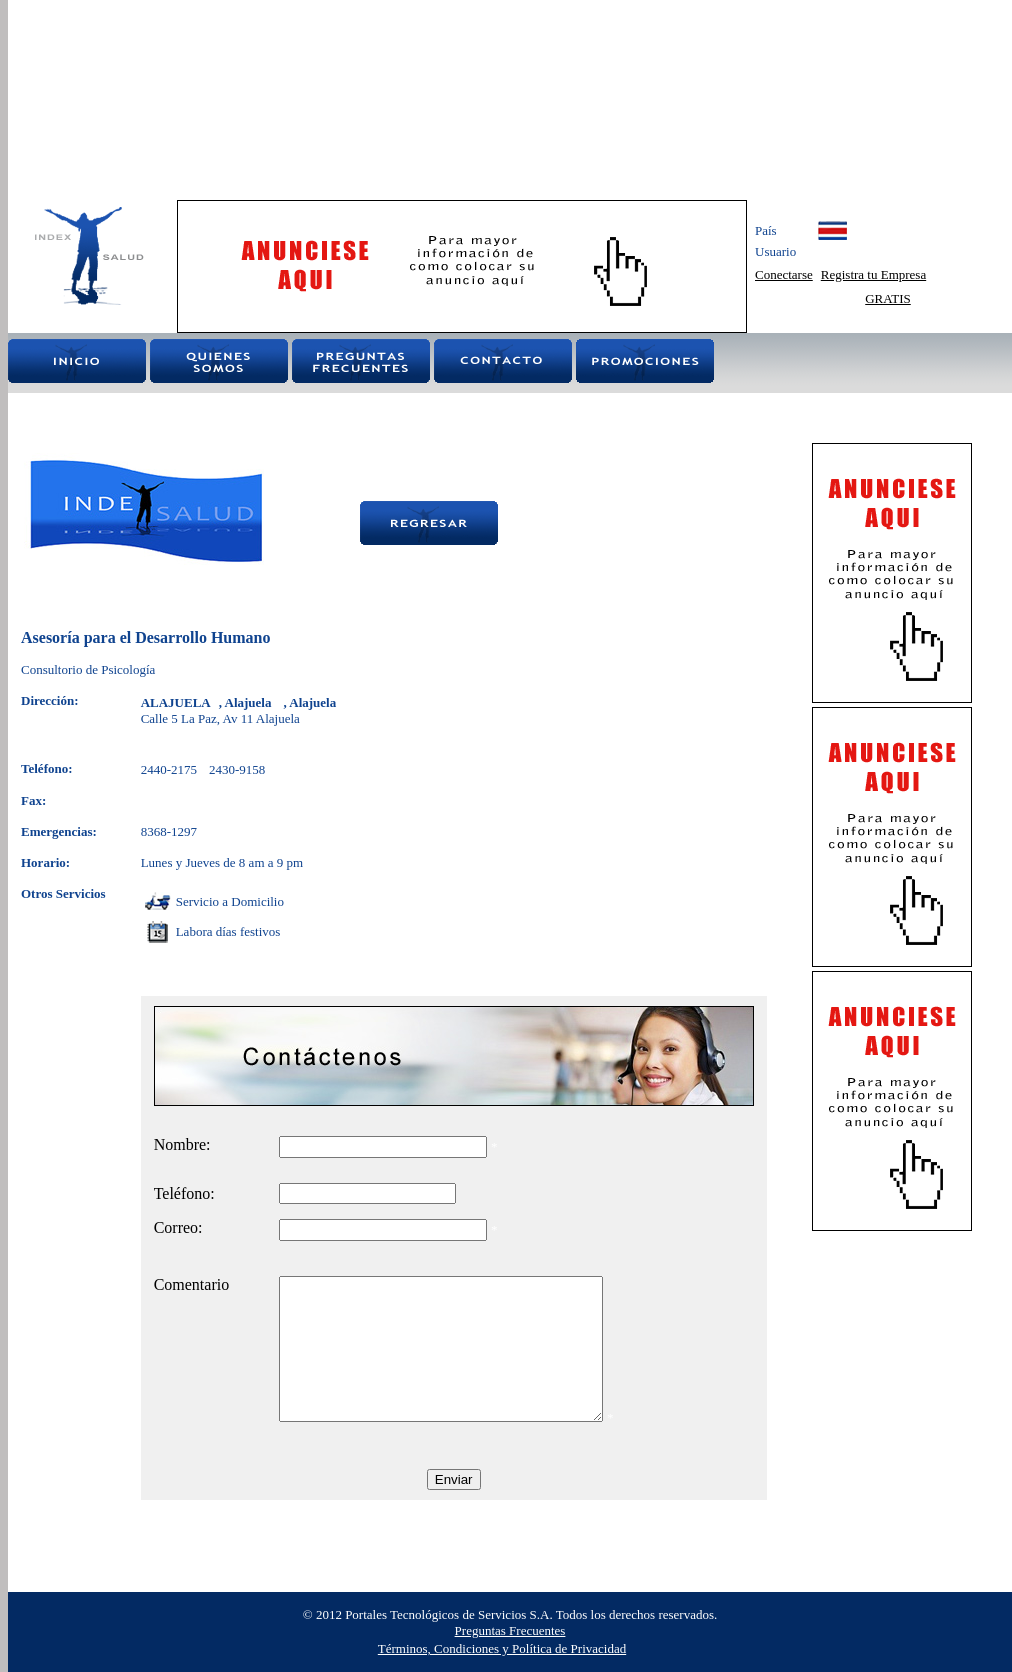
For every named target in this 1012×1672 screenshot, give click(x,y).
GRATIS (888, 298)
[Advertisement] (294, 100)
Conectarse (784, 274)
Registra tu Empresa (873, 274)
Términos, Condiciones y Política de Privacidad (502, 1648)
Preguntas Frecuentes (510, 1630)
